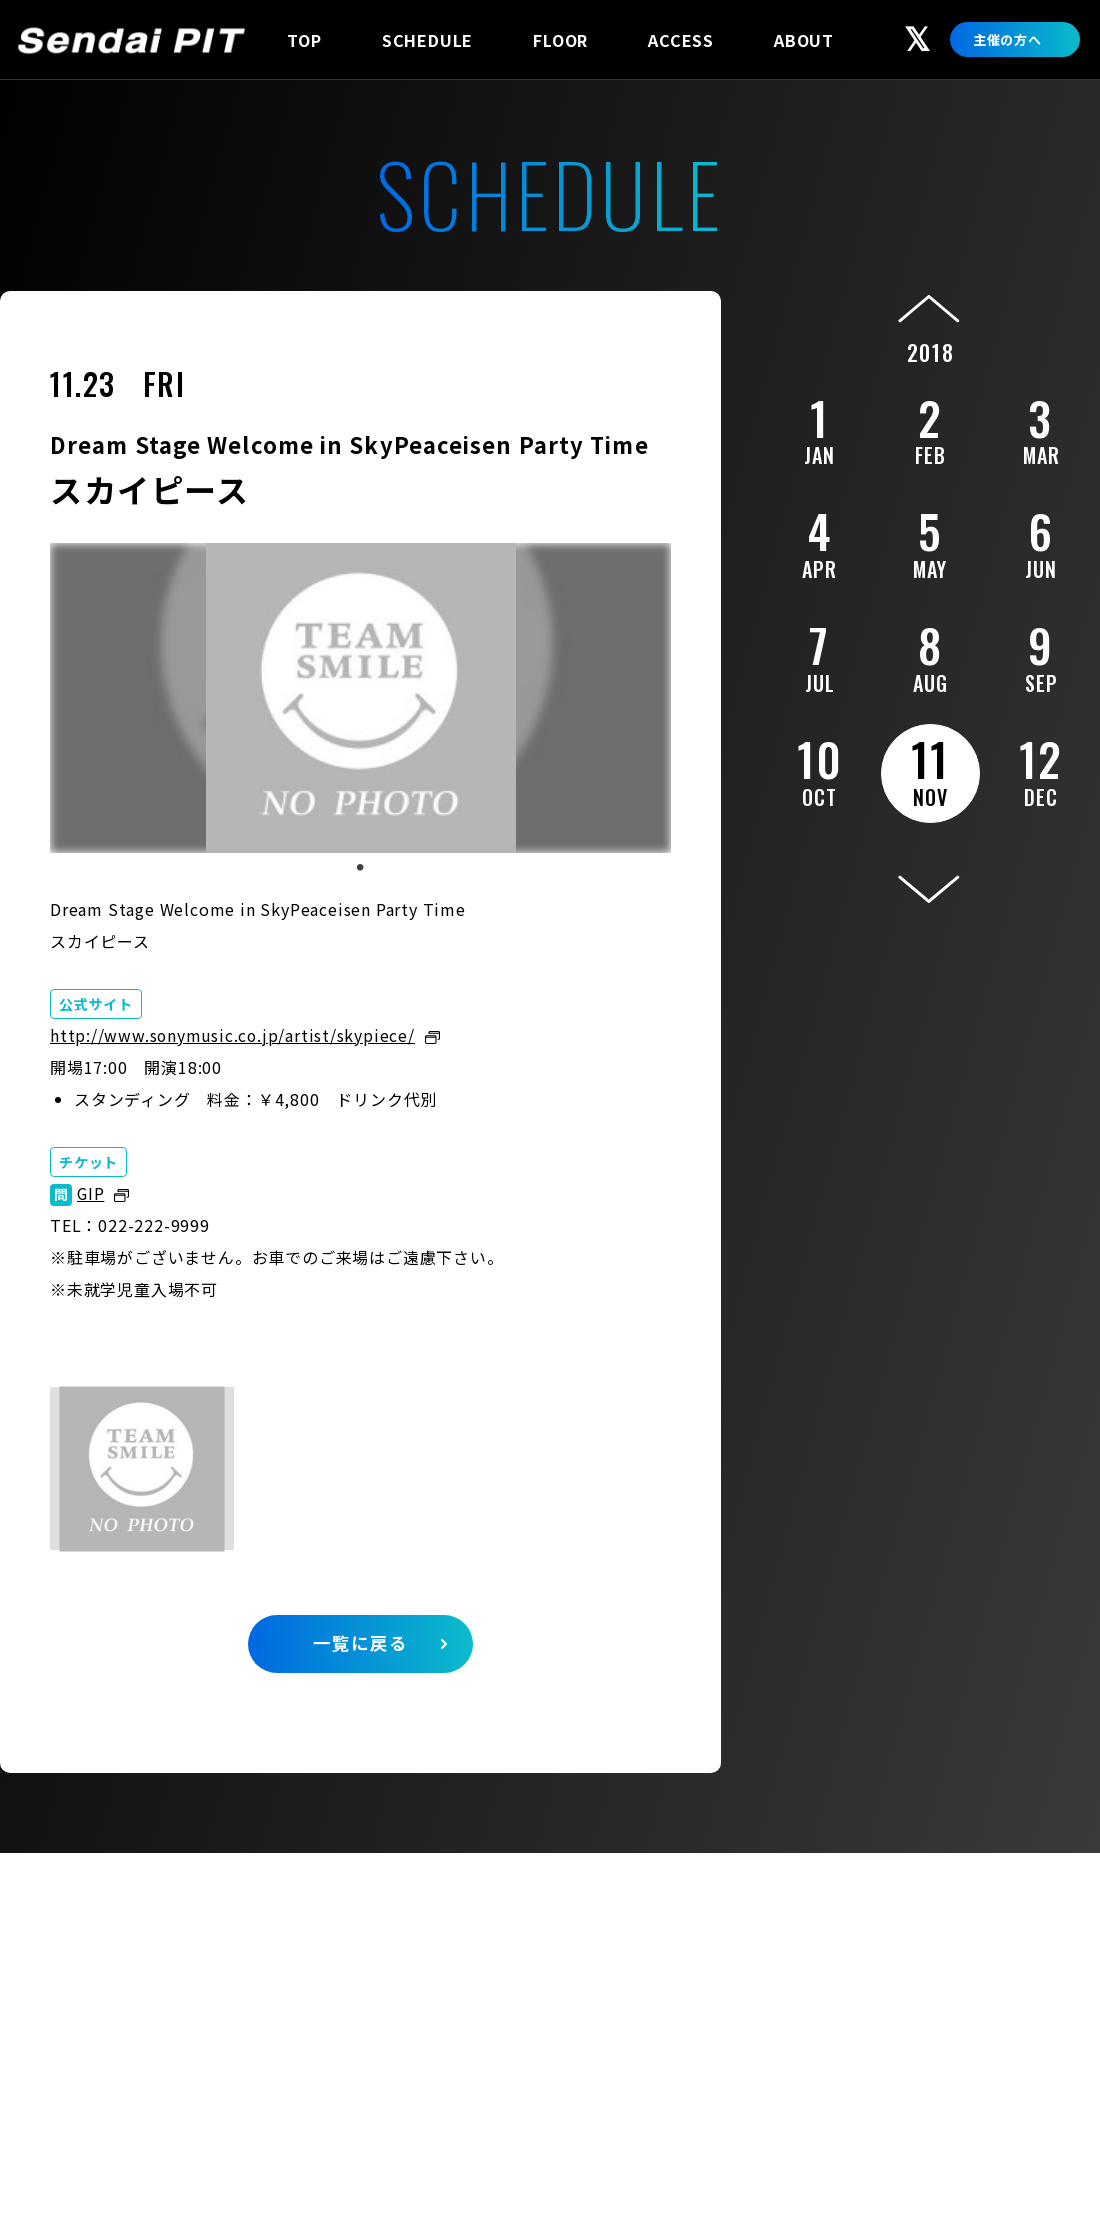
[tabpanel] (360, 698)
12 (1041, 768)
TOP (304, 40)
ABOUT (804, 40)
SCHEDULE (427, 40)
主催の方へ (1007, 39)
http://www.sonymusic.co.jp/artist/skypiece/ (234, 1035)
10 (819, 768)
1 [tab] (360, 868)
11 (930, 768)
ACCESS (681, 40)
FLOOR (560, 40)
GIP (91, 1193)
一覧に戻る (360, 1647)
